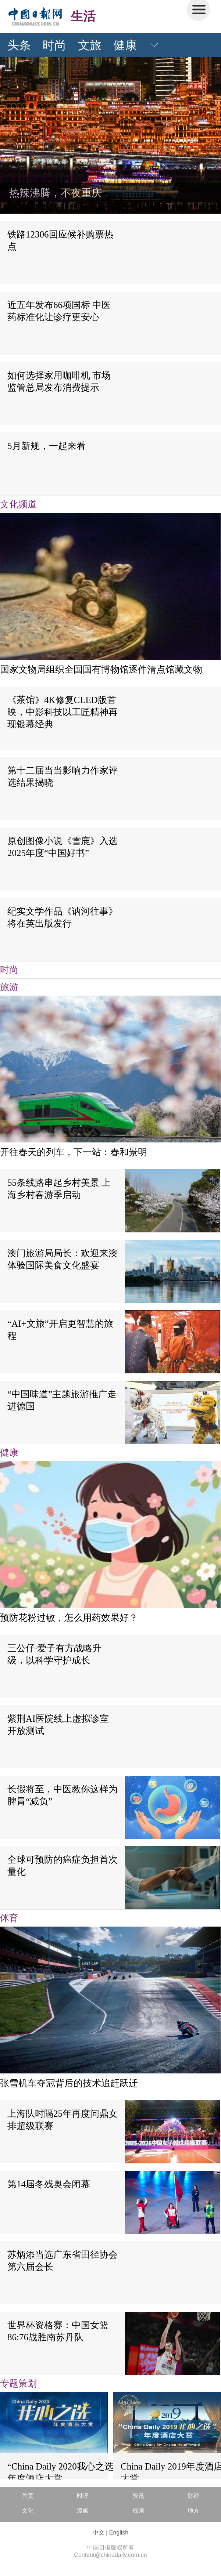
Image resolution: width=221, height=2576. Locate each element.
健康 (125, 45)
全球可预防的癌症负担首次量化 (62, 1866)
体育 (9, 1918)
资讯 (138, 2496)
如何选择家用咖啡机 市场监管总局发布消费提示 (59, 381)
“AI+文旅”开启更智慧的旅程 (60, 1330)
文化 (27, 2510)
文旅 (89, 45)
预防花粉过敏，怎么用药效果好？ (69, 1618)
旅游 (9, 987)
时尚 (54, 45)
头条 (19, 45)
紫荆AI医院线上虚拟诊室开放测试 (58, 1725)
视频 (138, 2510)
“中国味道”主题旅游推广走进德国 (62, 1400)
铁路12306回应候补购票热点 (60, 240)
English (118, 2532)
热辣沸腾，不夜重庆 (55, 193)
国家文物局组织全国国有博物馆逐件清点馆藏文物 (101, 669)
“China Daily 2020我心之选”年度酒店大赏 (62, 2472)
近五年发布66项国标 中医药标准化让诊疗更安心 (59, 311)
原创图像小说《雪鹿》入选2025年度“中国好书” (62, 847)
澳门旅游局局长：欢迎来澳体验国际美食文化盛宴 (62, 1259)
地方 (193, 2510)
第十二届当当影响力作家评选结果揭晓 (62, 776)
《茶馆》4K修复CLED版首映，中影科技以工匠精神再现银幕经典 (62, 712)
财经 (193, 2496)
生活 (83, 16)
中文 (98, 2532)
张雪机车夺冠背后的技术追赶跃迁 (69, 2083)
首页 (27, 2496)
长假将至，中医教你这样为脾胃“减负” (62, 1795)
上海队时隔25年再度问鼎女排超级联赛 (62, 2120)
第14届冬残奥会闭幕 (48, 2184)
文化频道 (18, 504)
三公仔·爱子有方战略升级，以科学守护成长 (54, 1654)
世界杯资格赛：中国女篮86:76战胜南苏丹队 (57, 2331)
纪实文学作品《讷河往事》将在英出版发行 (62, 917)
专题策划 (18, 2383)
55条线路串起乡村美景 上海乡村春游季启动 (59, 1189)
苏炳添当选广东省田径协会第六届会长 (62, 2261)
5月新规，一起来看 (46, 446)
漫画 (83, 2510)
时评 (83, 2496)
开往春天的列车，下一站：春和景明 (73, 1152)
